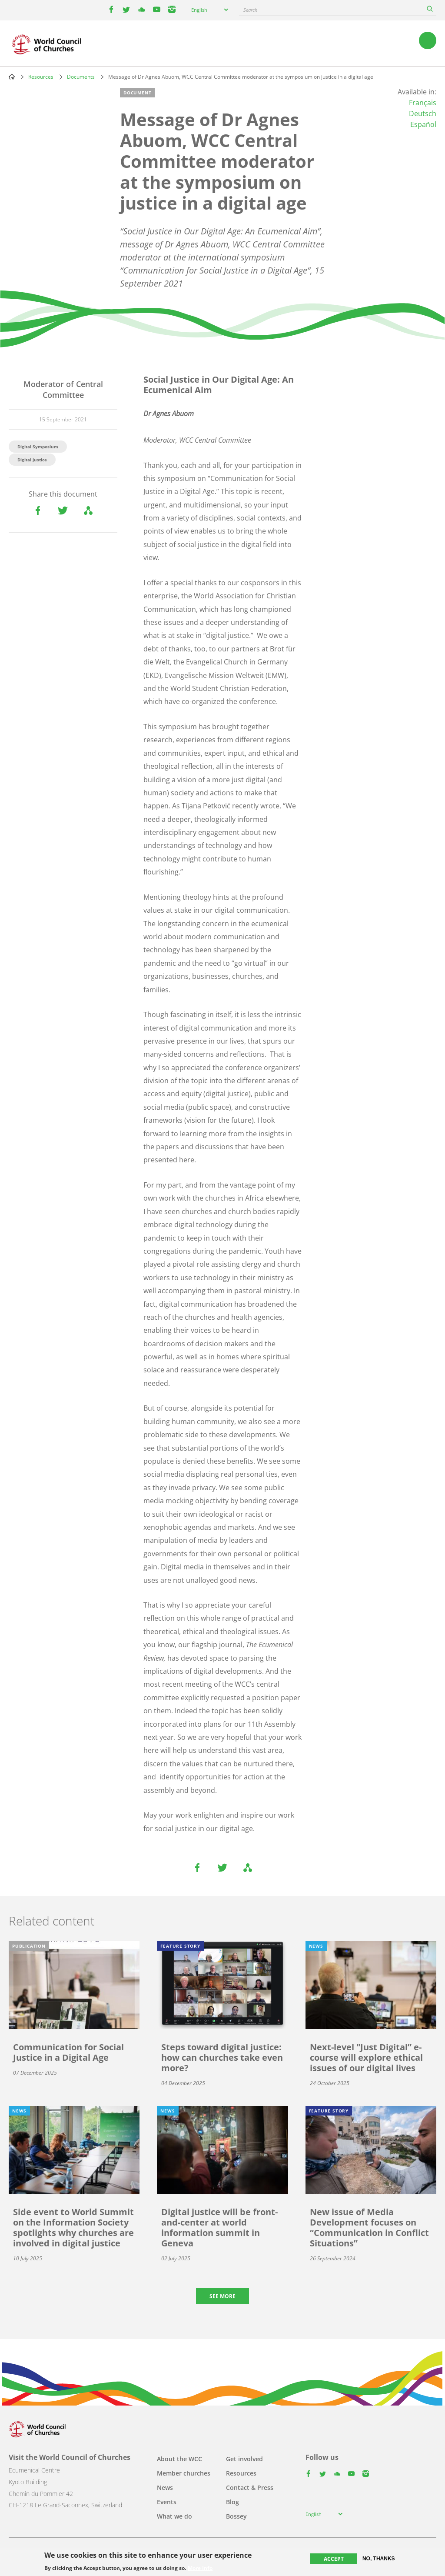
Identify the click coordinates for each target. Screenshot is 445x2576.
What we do (174, 2516)
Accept (334, 2559)
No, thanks (378, 2559)
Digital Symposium (37, 447)
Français (422, 102)
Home (12, 76)
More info (200, 2568)
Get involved (244, 2459)
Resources (40, 76)
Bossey (236, 2516)
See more (222, 2296)
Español (423, 124)
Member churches (183, 2473)
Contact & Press (249, 2487)
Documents (81, 76)
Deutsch (422, 113)
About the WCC (179, 2459)
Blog (232, 2502)
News (165, 2487)
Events (166, 2502)
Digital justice (32, 460)
